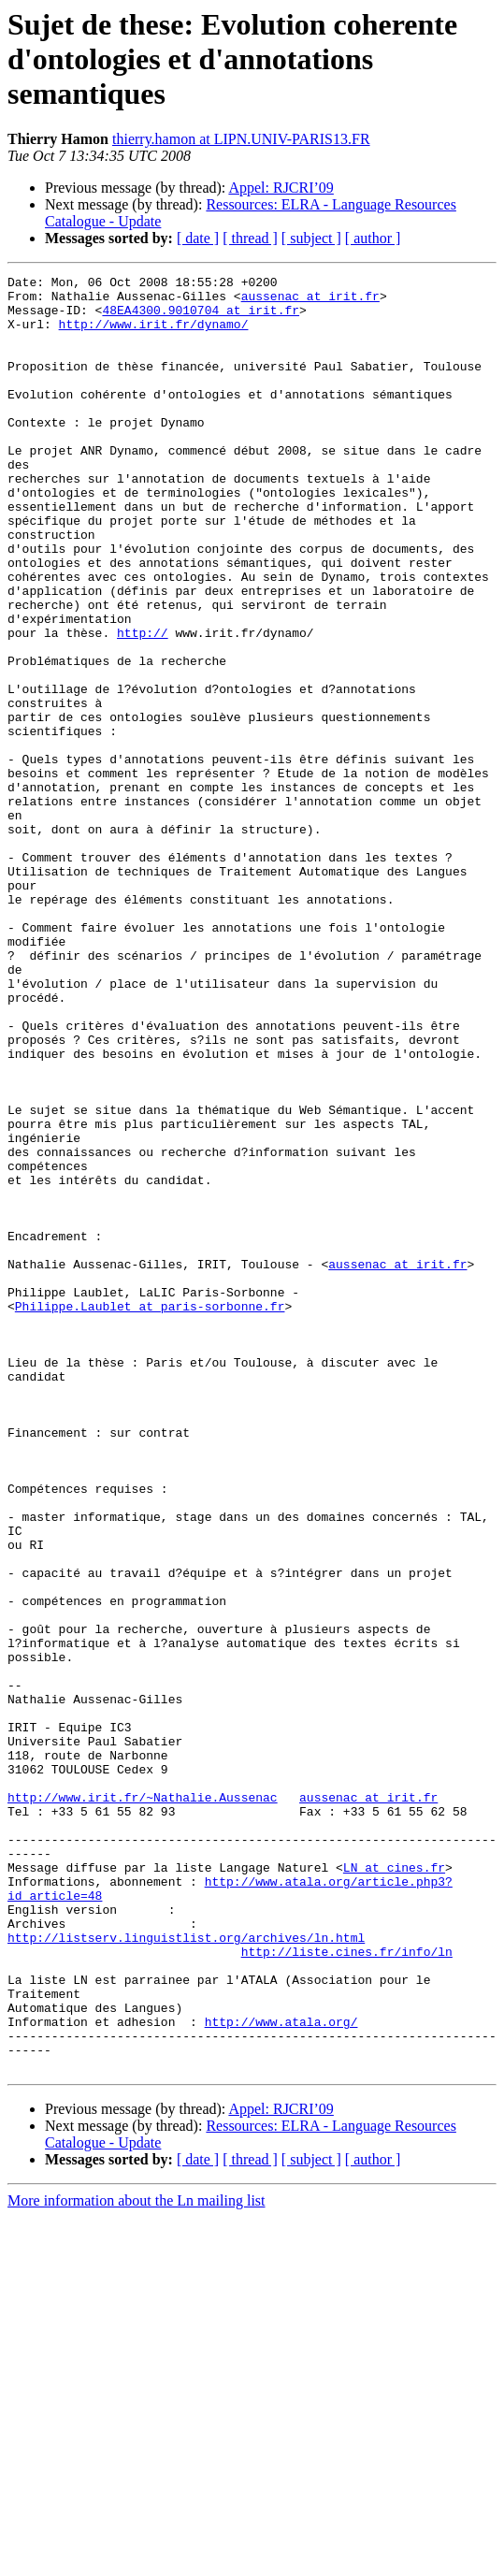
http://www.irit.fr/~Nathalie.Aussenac (142, 2102)
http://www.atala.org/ (281, 2372)
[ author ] (373, 238)
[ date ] (198, 238)
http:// (142, 705)
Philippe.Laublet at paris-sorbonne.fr (150, 1513)
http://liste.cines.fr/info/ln (347, 2287)
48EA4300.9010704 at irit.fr (200, 318)
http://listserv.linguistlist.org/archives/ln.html (186, 2271)
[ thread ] (250, 238)
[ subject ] (311, 238)
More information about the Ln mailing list (136, 2560)
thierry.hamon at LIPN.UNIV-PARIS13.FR (241, 139)
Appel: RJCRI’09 (280, 187)
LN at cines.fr (394, 2186)
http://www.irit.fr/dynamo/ (154, 334)
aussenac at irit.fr (310, 301)
